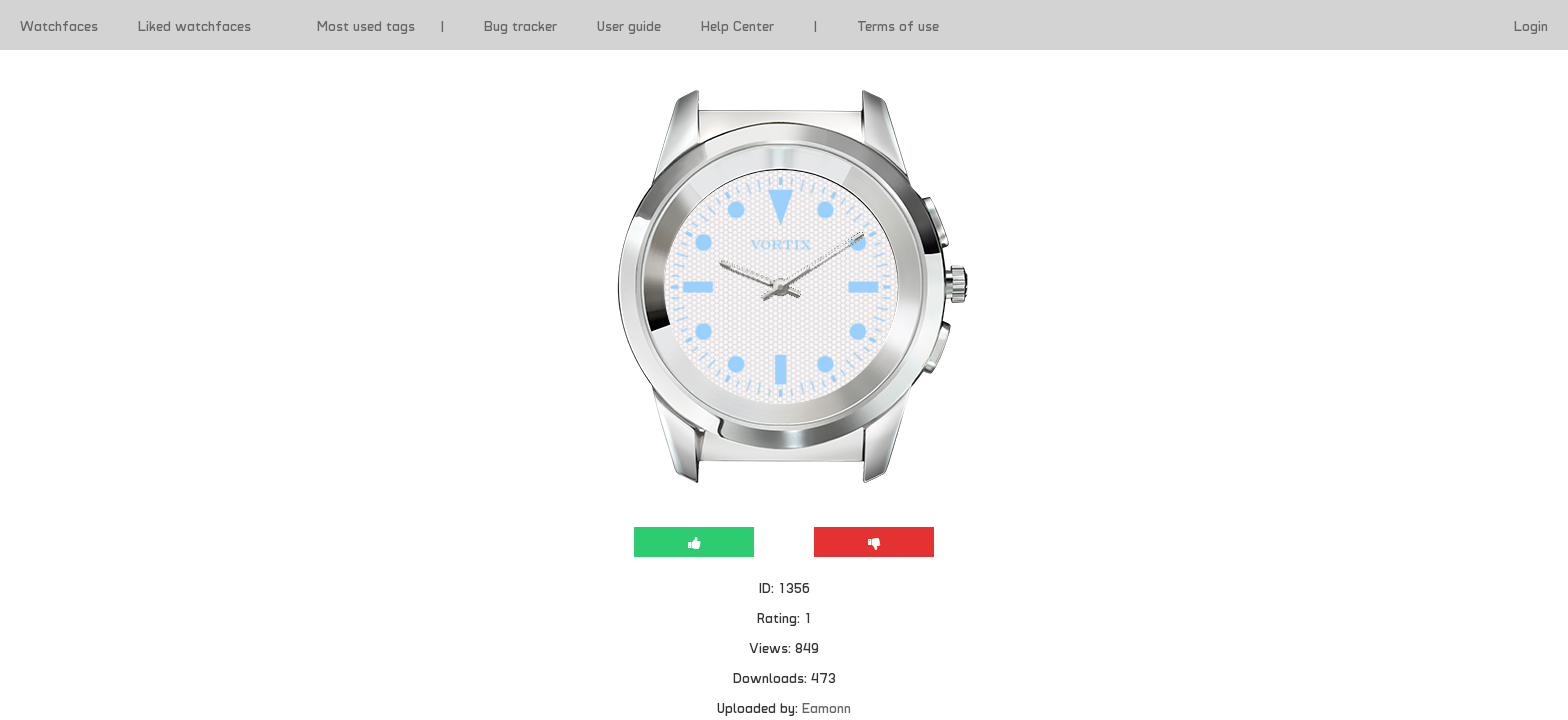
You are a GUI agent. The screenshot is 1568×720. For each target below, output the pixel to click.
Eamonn (826, 707)
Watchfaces (59, 25)
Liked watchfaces (194, 25)
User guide (629, 25)
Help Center (737, 25)
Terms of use (898, 25)
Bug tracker (520, 25)
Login (1531, 25)
